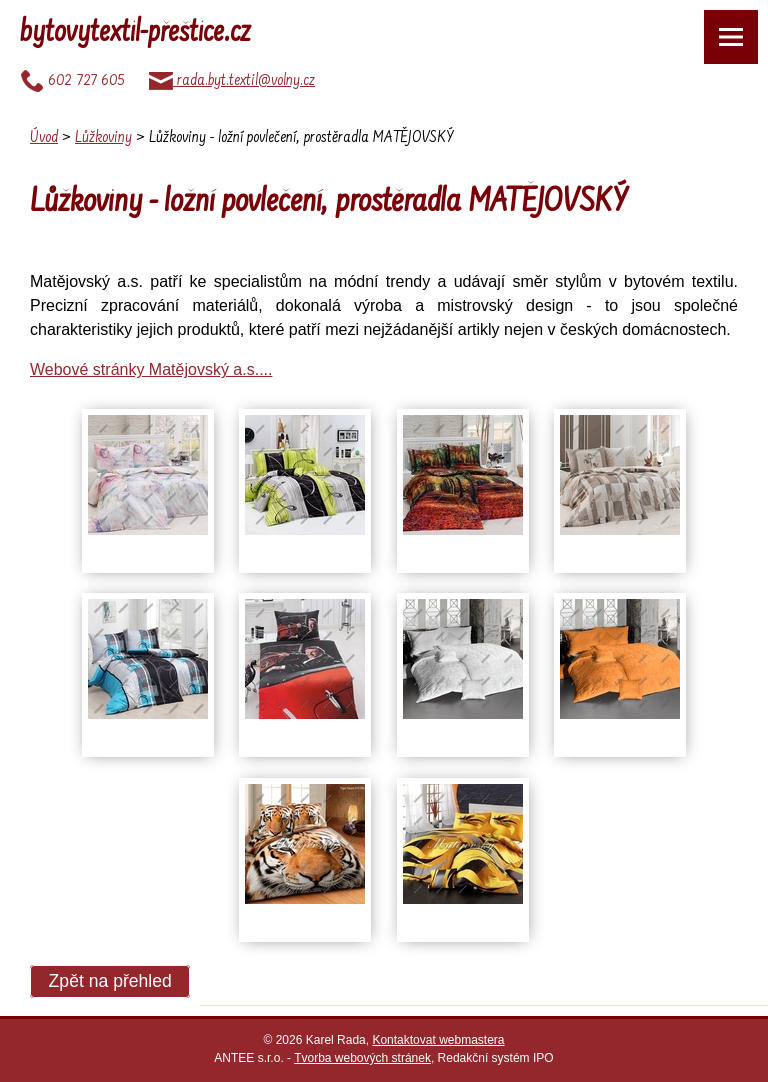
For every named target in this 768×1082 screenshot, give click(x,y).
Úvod (44, 138)
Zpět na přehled (110, 982)
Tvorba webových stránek (362, 1058)
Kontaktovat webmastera (438, 1040)
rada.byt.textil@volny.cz (232, 81)
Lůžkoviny (103, 138)
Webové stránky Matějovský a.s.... (151, 369)
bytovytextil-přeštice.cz (135, 34)
